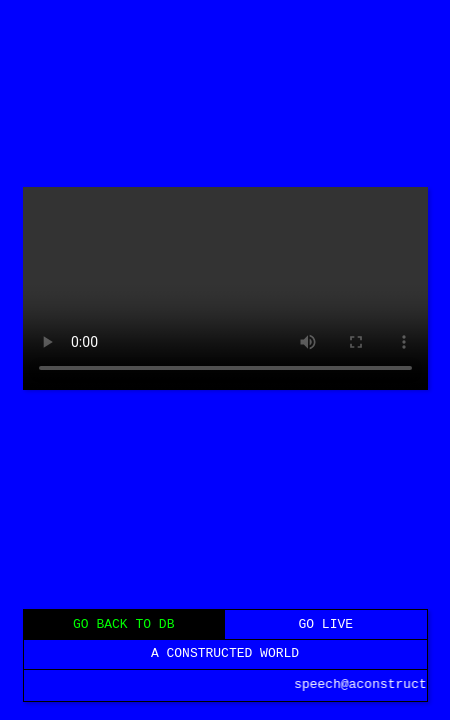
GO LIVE (325, 623)
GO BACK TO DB (123, 623)
